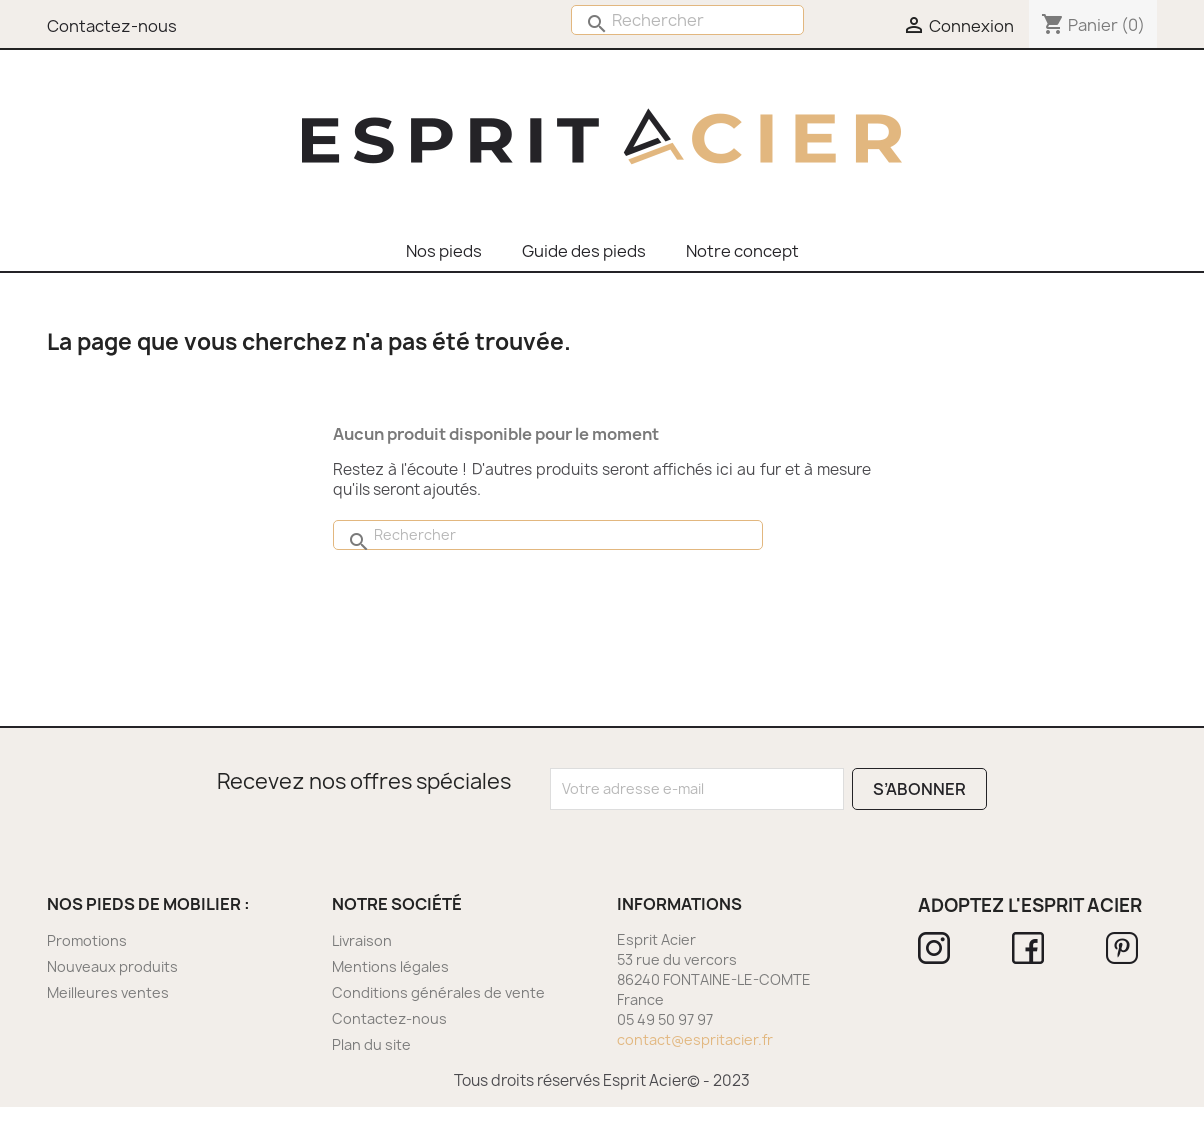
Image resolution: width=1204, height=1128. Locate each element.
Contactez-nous (389, 1018)
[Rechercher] (687, 20)
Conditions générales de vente (438, 992)
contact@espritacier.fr (695, 1039)
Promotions (87, 940)
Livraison (362, 940)
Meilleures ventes (108, 992)
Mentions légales (390, 966)
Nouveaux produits (112, 966)
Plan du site (371, 1044)
